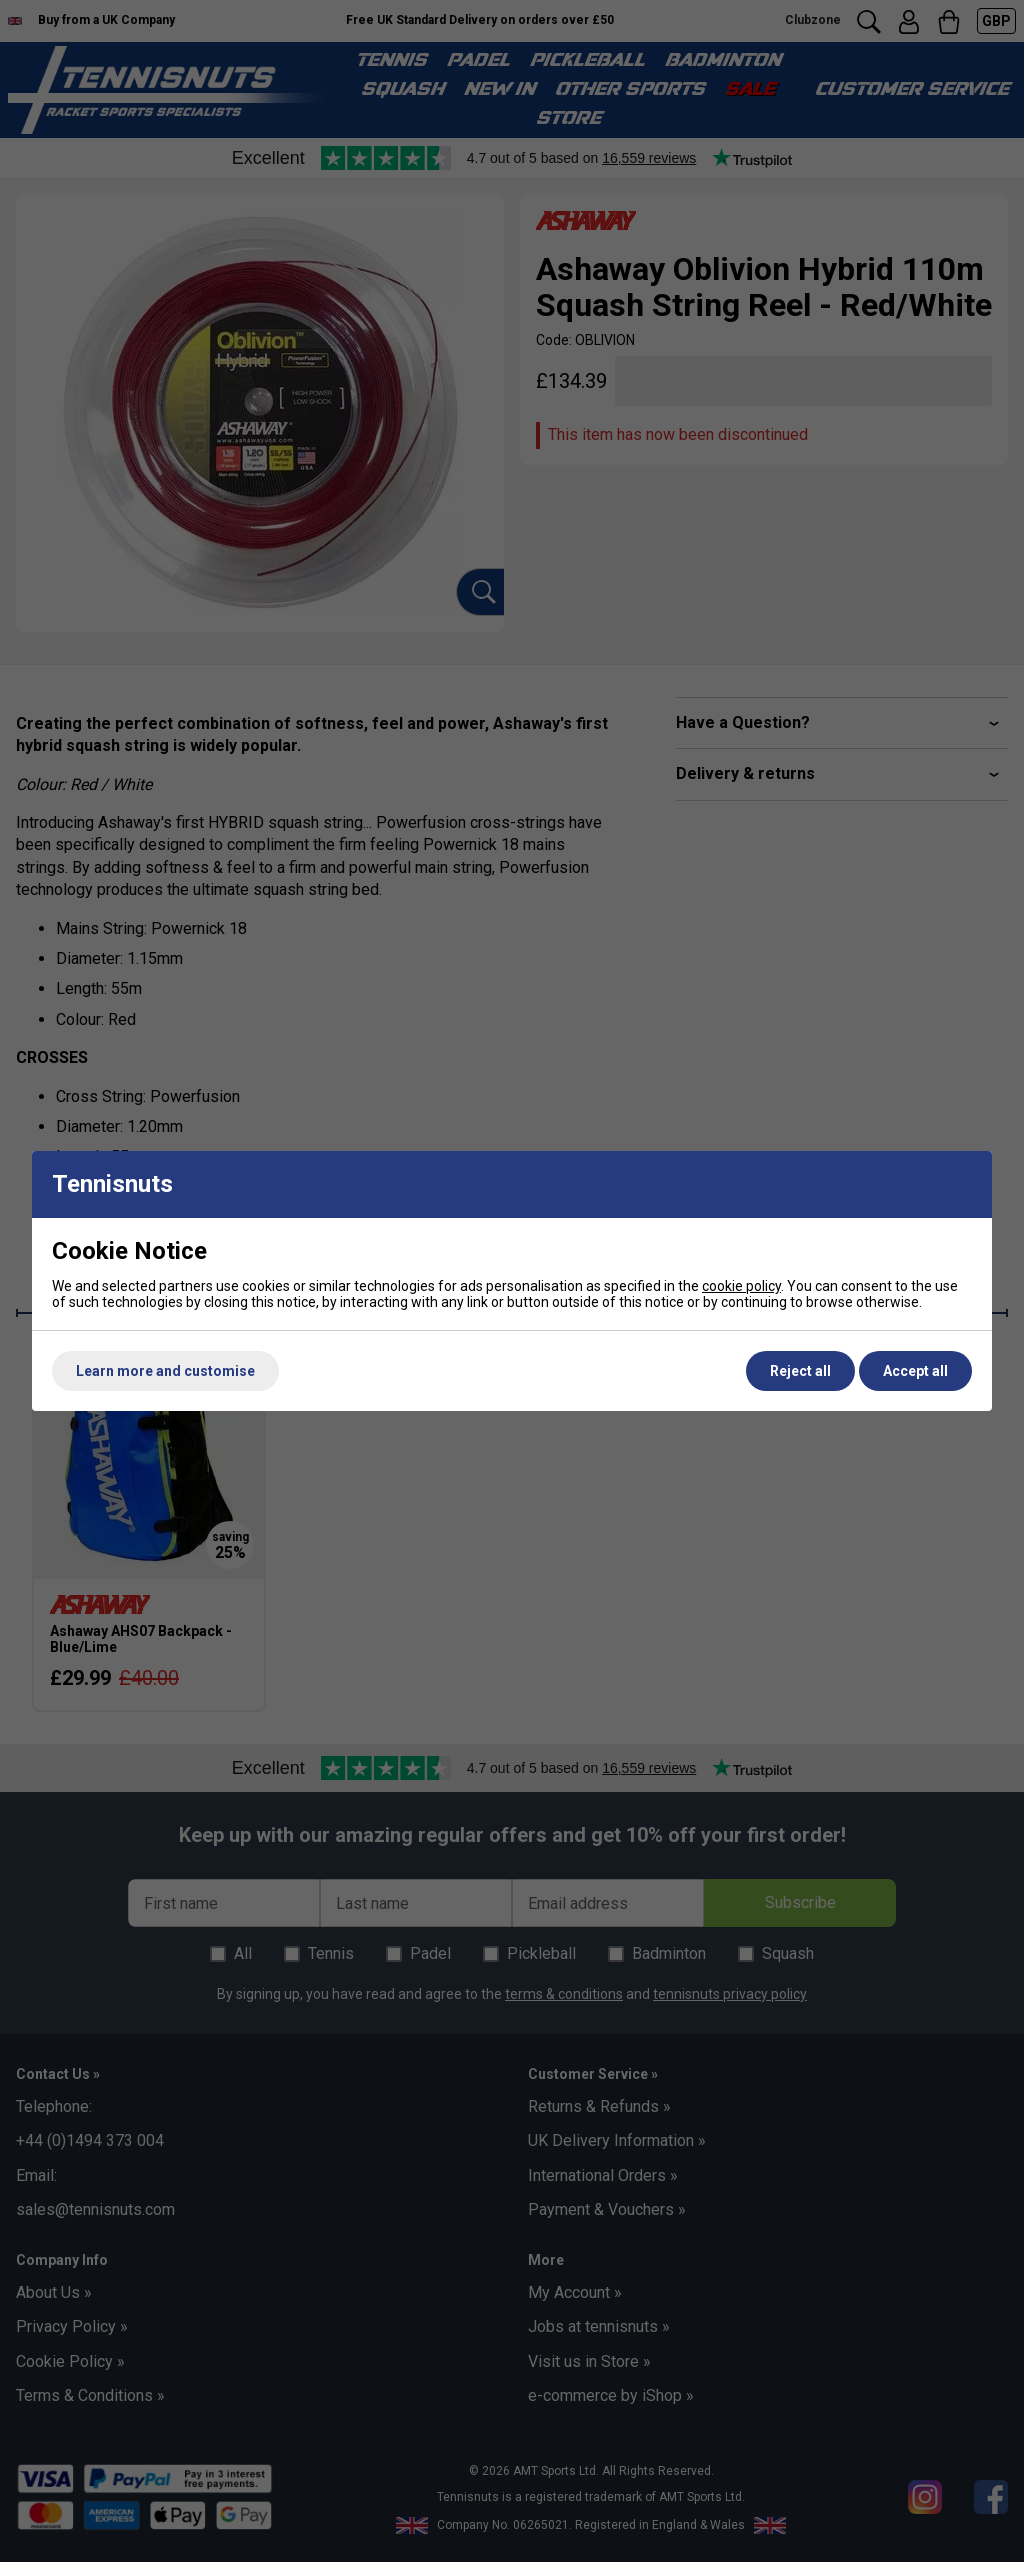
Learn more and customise (165, 1371)
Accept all (915, 1371)
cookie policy (741, 1286)
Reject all (800, 1371)
